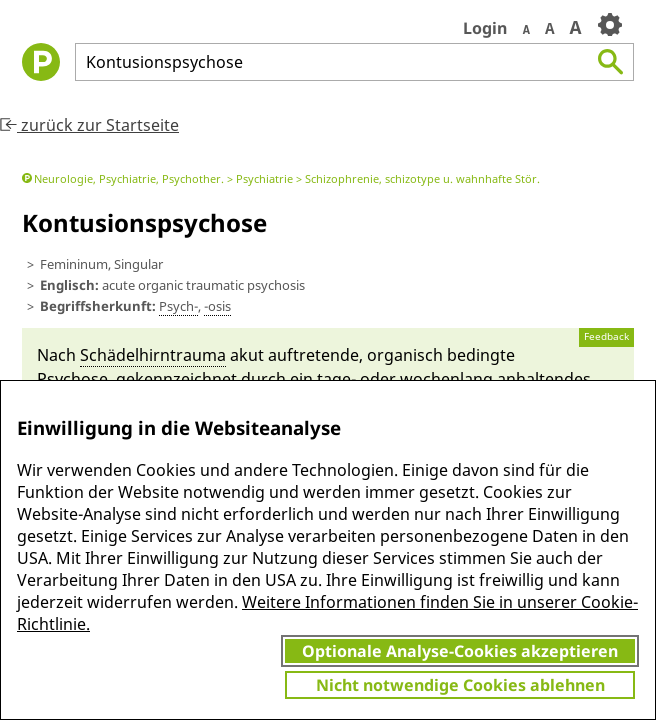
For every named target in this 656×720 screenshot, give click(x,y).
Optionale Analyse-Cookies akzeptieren (460, 651)
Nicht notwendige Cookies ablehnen (460, 685)
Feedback (606, 336)
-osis (217, 306)
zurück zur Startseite (89, 125)
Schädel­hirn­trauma (153, 355)
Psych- (178, 306)
